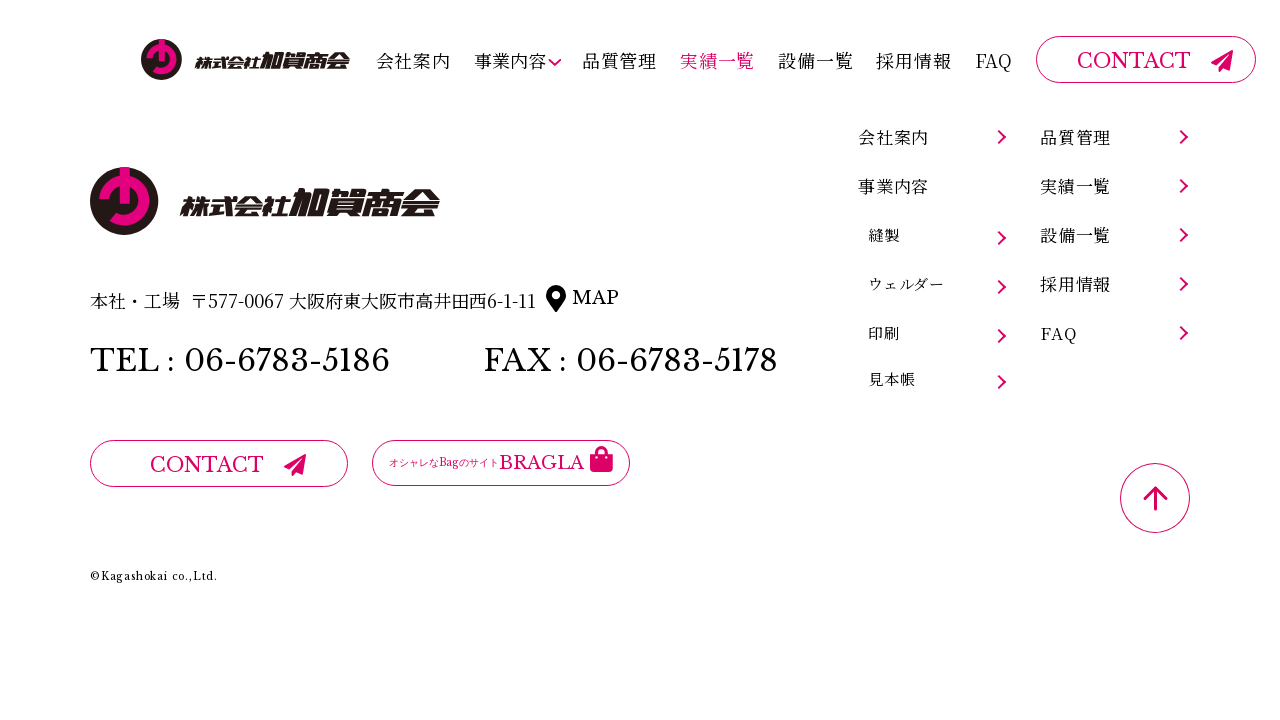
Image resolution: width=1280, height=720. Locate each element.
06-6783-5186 (287, 360)
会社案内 (412, 59)
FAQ (994, 59)
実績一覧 (717, 59)
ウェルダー (906, 284)
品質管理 (619, 59)
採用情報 (913, 59)
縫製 (884, 235)
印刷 (884, 333)
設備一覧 (815, 59)
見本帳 (891, 379)
